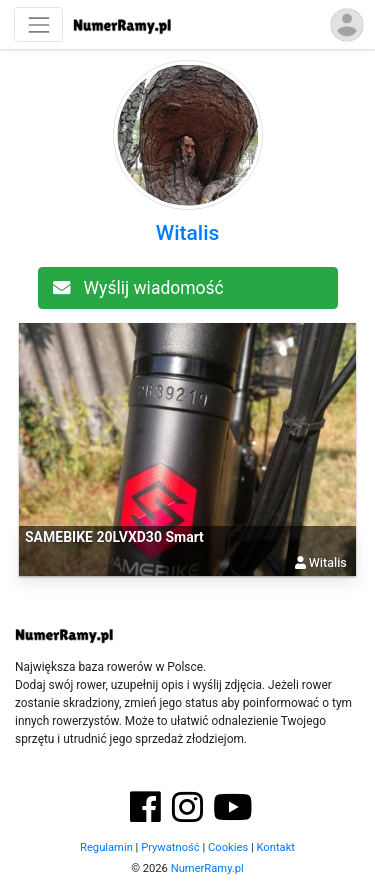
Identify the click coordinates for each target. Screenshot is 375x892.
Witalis (188, 233)
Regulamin (106, 847)
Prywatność (170, 847)
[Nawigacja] (38, 24)
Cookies (228, 847)
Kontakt (275, 847)
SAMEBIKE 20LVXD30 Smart (114, 537)
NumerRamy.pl (207, 868)
